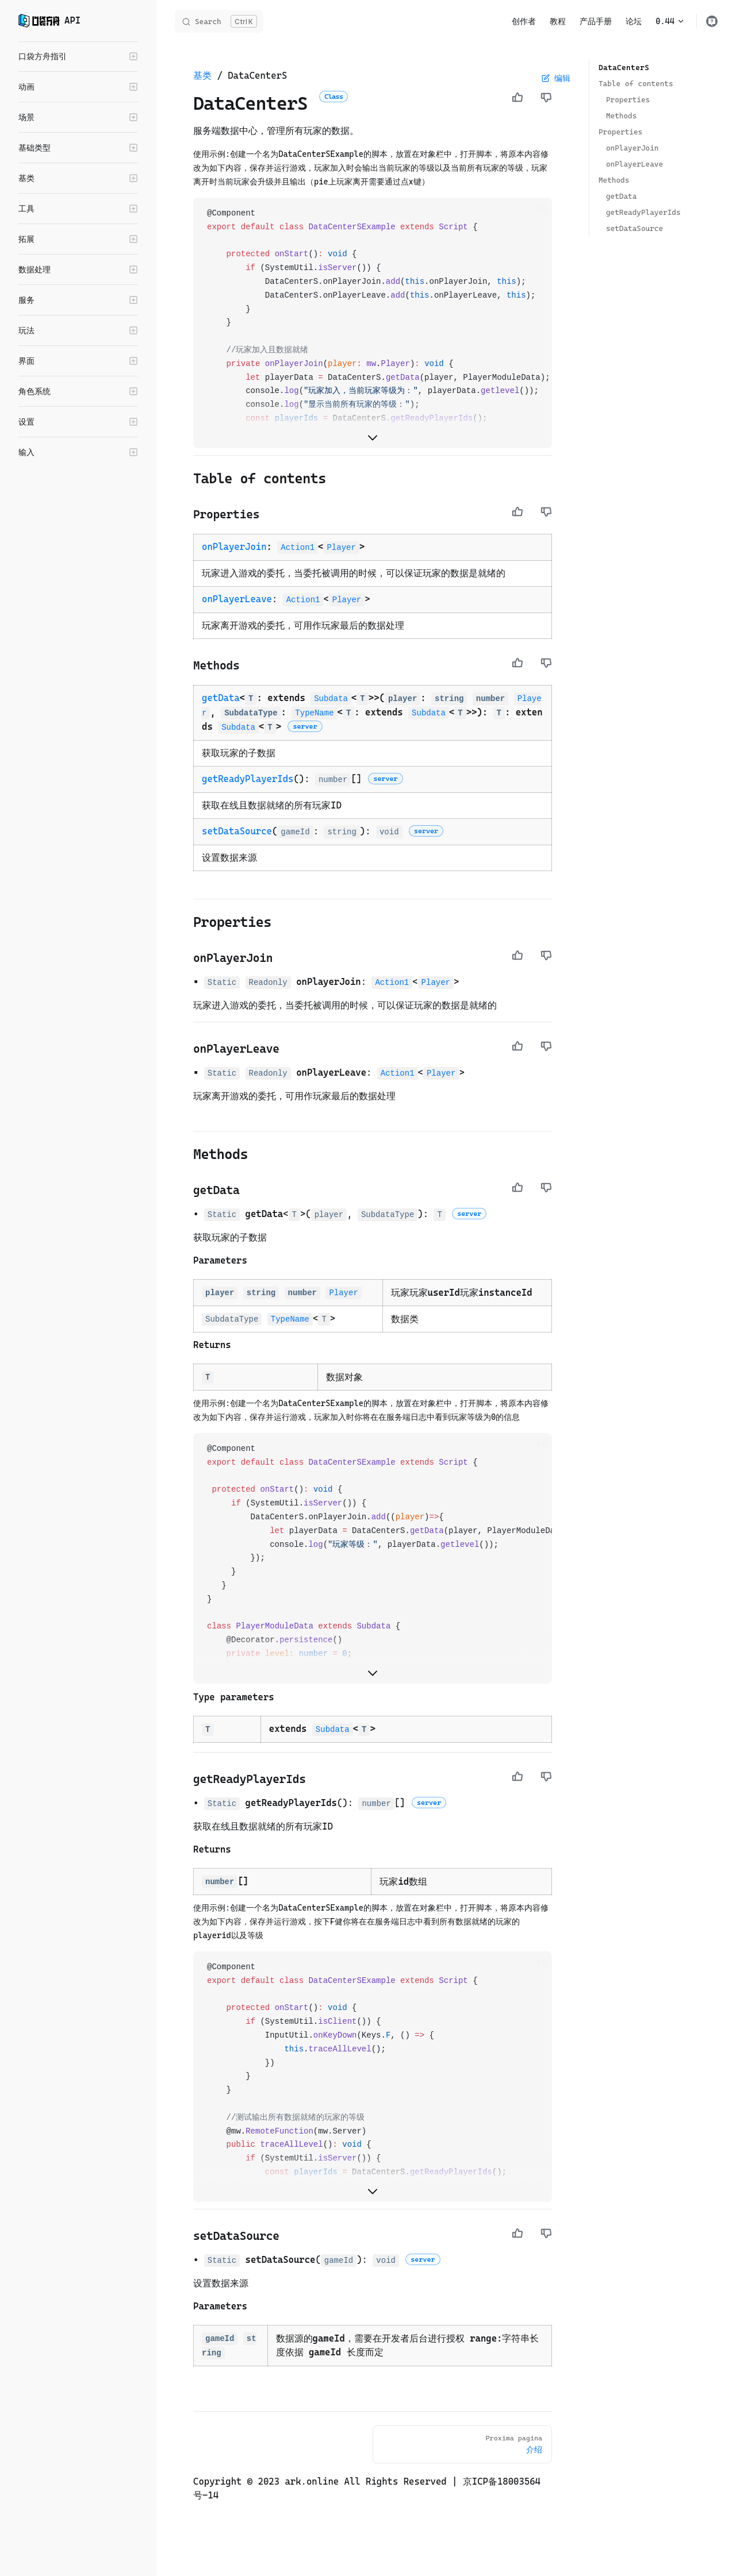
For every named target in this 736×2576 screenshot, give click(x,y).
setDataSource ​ (634, 228)
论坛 (634, 21)
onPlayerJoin (234, 546)
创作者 (524, 21)
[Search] (219, 21)
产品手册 (596, 21)
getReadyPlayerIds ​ (643, 212)
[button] (78, 56)
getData (221, 697)
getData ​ (621, 196)
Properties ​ (628, 99)
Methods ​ (621, 115)
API (49, 21)
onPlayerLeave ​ (634, 164)
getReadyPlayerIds (247, 778)
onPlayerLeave (237, 599)
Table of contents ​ (636, 83)
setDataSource (237, 831)
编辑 (556, 78)
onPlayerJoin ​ (632, 148)
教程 (558, 21)
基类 (202, 75)
